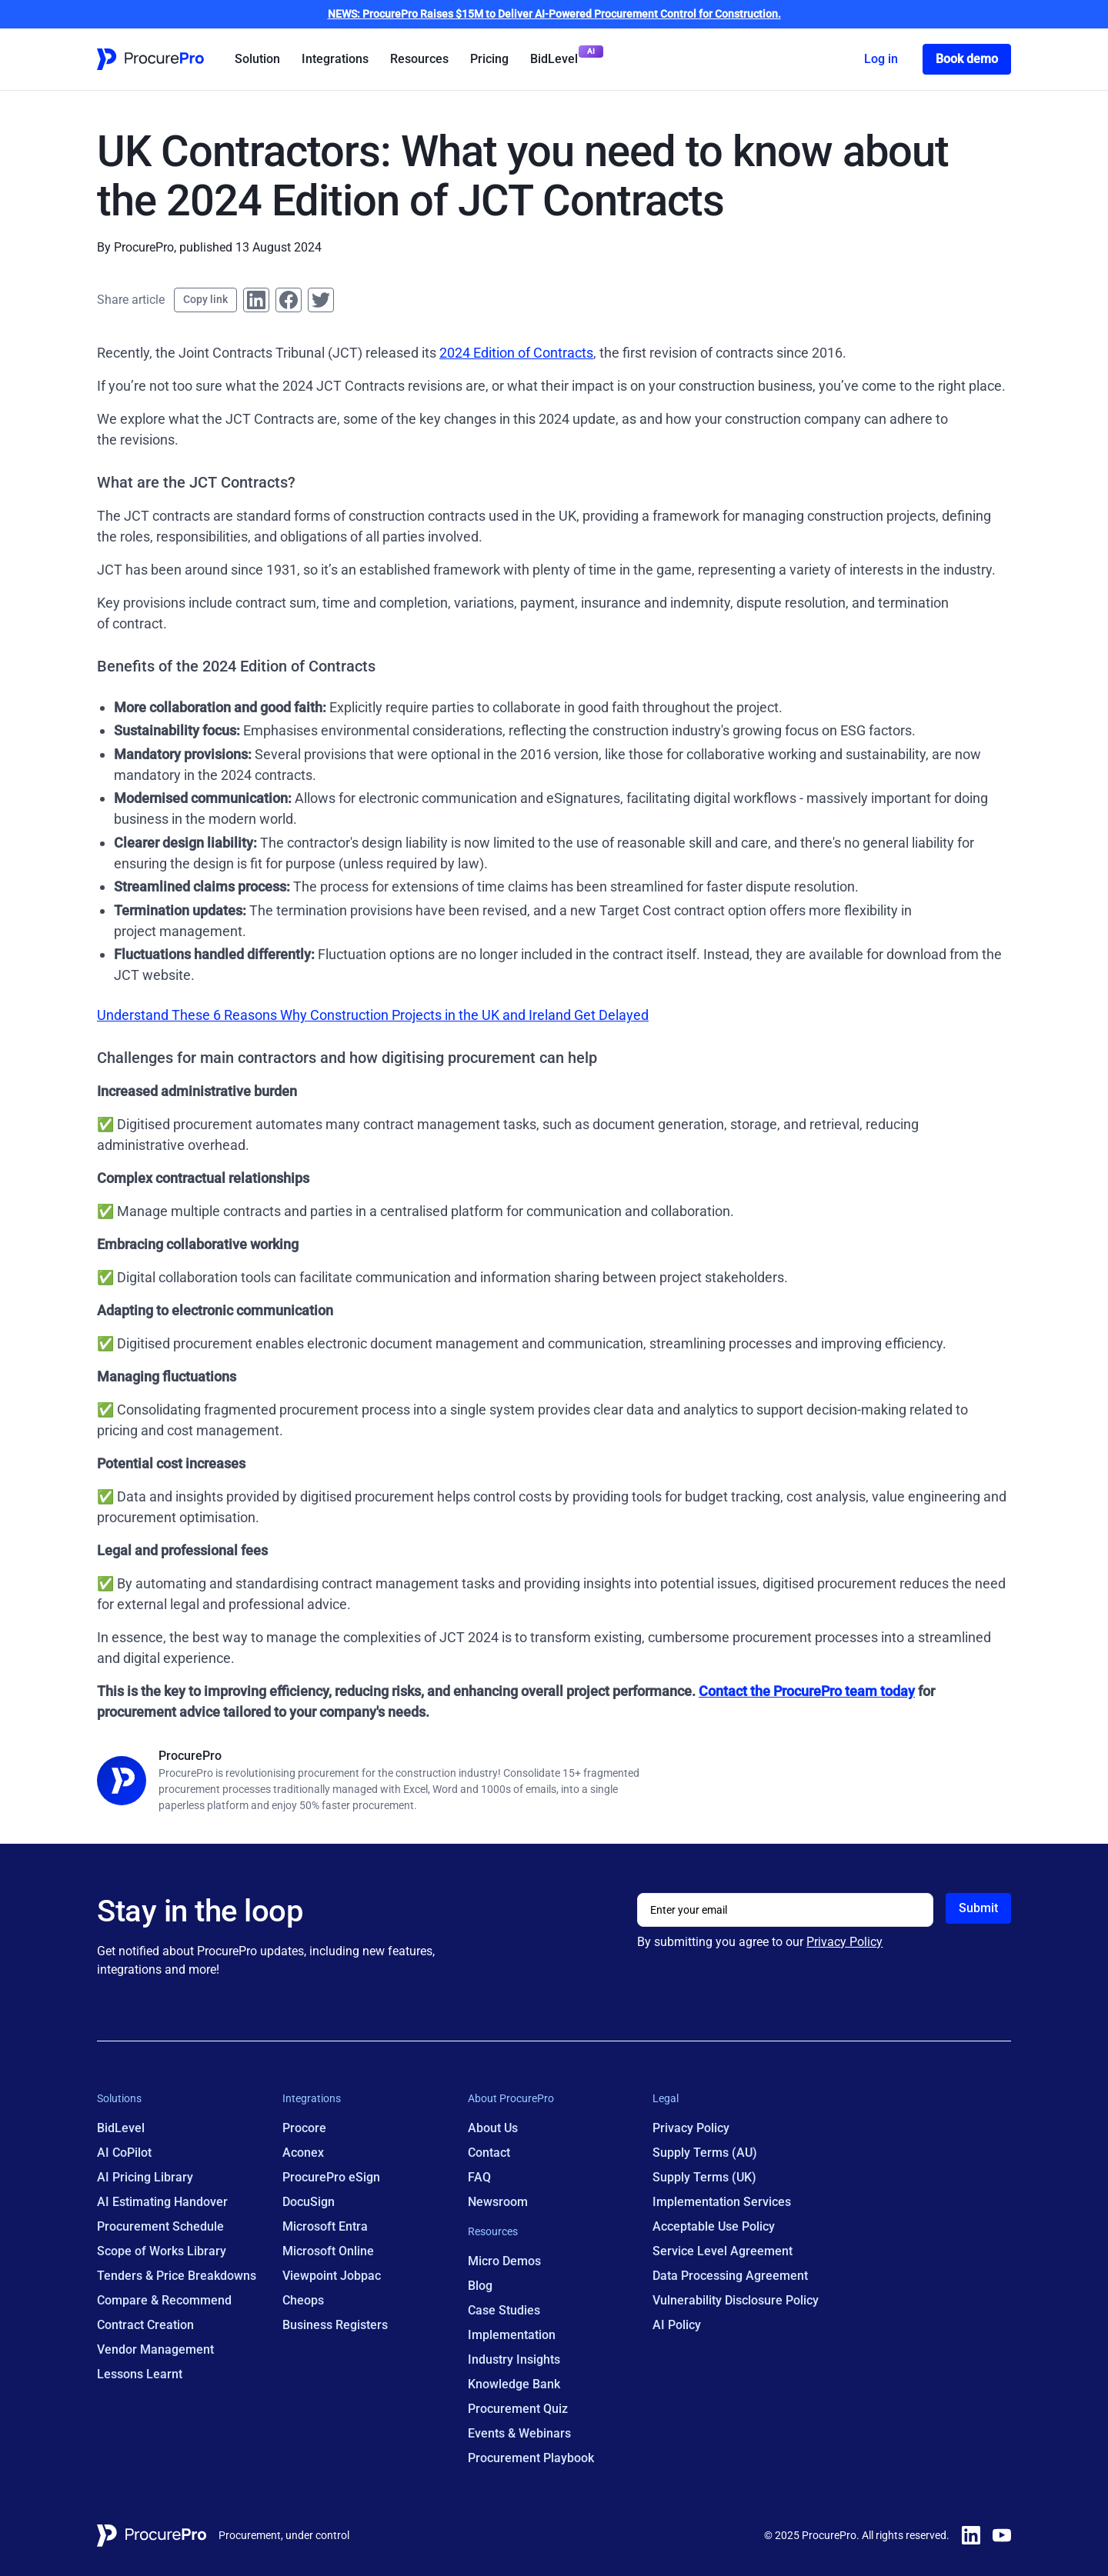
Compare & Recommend (164, 2300)
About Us (493, 2128)
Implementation (512, 2335)
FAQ (479, 2177)
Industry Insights (514, 2359)
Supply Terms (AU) (704, 2152)
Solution (257, 59)
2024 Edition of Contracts (516, 353)
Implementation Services (721, 2201)
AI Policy (676, 2325)
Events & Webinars (519, 2433)
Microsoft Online (328, 2251)
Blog (480, 2285)
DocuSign (308, 2201)
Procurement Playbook (531, 2458)
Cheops (303, 2300)
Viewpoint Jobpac (331, 2275)
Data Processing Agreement (730, 2275)
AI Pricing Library (145, 2177)
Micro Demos (504, 2261)
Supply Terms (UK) (704, 2177)
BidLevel (554, 59)
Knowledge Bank (514, 2384)
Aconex (303, 2152)
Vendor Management (155, 2349)
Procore (304, 2128)
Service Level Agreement (722, 2251)
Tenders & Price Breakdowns (176, 2275)
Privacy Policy (844, 1941)
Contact (489, 2152)
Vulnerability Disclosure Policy (735, 2300)
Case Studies (504, 2310)
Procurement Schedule (160, 2226)
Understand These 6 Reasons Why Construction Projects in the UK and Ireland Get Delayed (373, 1015)
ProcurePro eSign (331, 2177)
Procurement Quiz (518, 2408)
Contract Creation (145, 2325)
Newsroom (498, 2201)
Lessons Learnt (139, 2374)
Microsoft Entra (325, 2226)
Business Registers (335, 2325)
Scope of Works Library (161, 2251)
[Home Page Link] (150, 59)
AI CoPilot (124, 2152)
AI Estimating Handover (162, 2201)
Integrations (335, 59)
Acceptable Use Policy (713, 2226)
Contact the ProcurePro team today (807, 1691)
